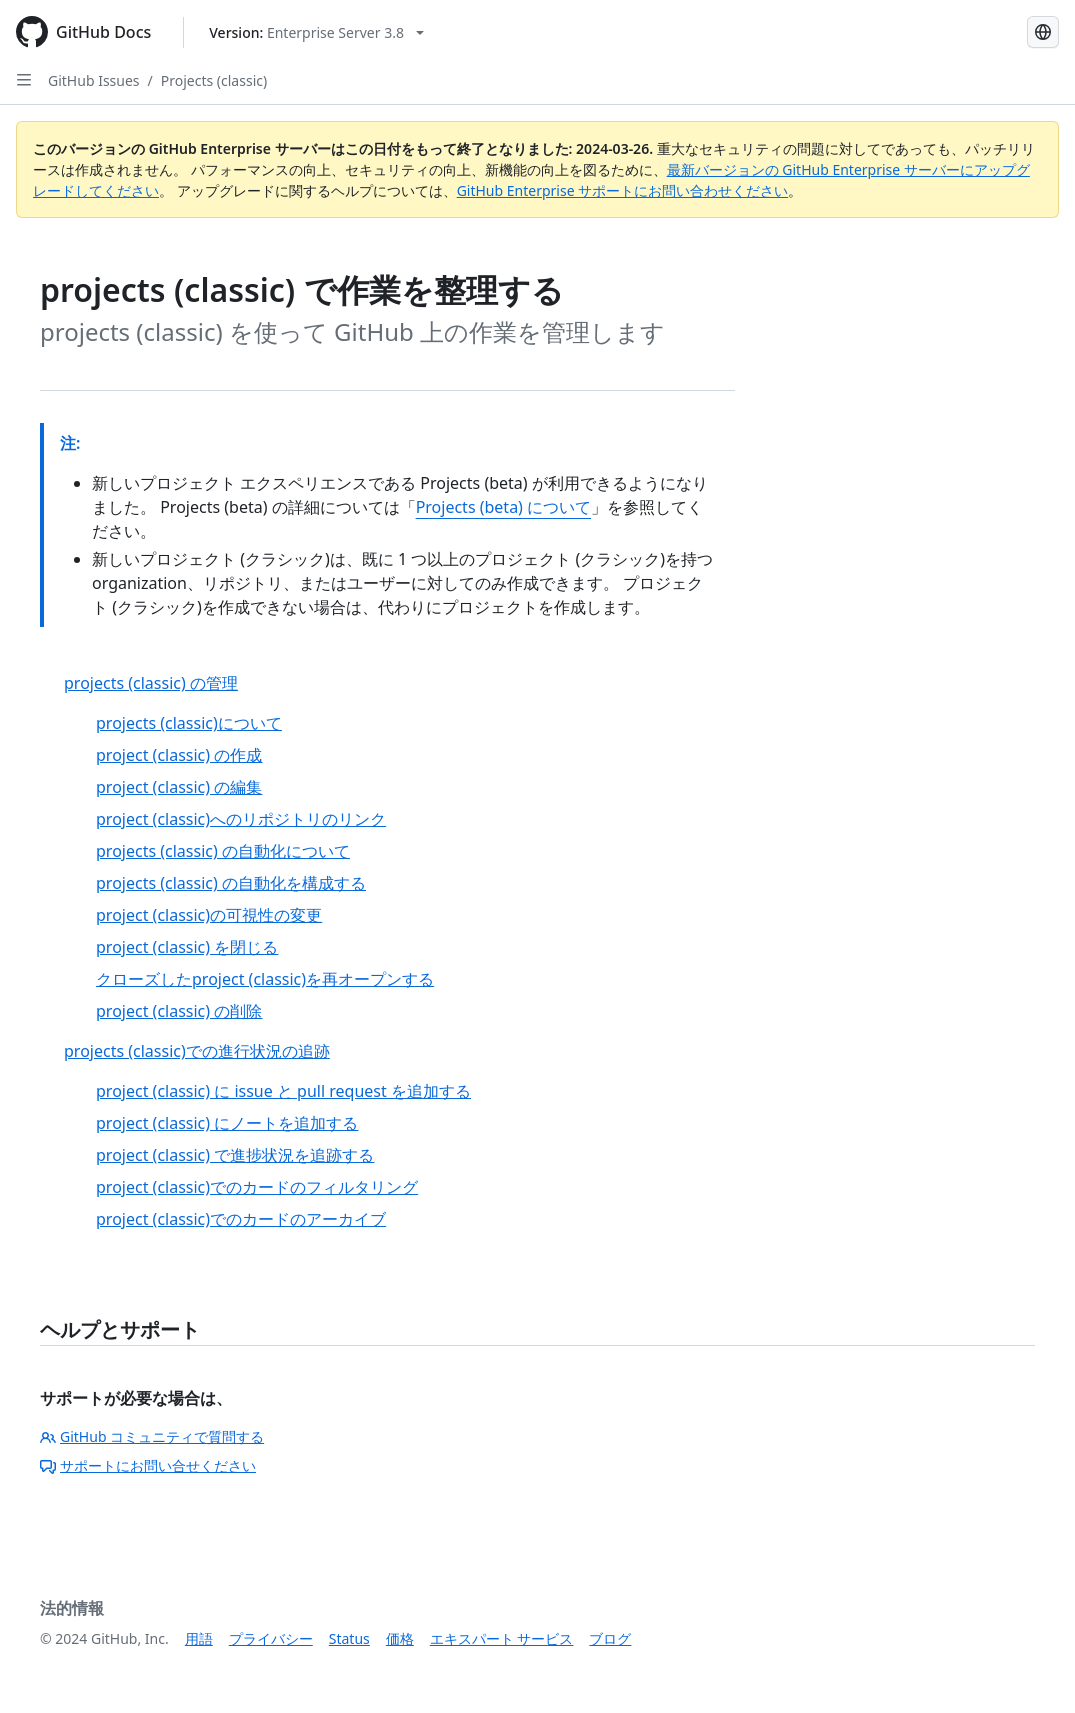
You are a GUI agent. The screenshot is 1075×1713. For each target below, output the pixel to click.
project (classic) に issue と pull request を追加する (283, 1091)
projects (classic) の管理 (151, 683)
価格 (400, 1638)
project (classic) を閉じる (187, 947)
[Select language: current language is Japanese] (1043, 32)
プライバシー (271, 1638)
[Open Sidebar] (24, 80)
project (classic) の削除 (179, 1011)
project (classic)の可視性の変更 (209, 915)
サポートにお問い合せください (148, 1465)
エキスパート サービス (502, 1638)
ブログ (610, 1638)
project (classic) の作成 (179, 755)
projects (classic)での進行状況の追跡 (197, 1051)
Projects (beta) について (503, 507)
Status (349, 1638)
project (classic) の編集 (179, 787)
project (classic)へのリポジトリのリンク (241, 819)
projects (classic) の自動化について (223, 851)
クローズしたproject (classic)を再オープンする (265, 979)
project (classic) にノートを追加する (227, 1123)
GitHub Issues (94, 80)
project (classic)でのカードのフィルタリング (257, 1187)
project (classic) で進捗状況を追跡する (235, 1155)
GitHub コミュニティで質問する (152, 1436)
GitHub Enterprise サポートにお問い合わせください (623, 190)
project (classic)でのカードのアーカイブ (241, 1219)
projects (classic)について (189, 723)
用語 (199, 1638)
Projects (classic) (214, 80)
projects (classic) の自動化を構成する (231, 883)
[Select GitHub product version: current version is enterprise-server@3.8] (316, 32)
